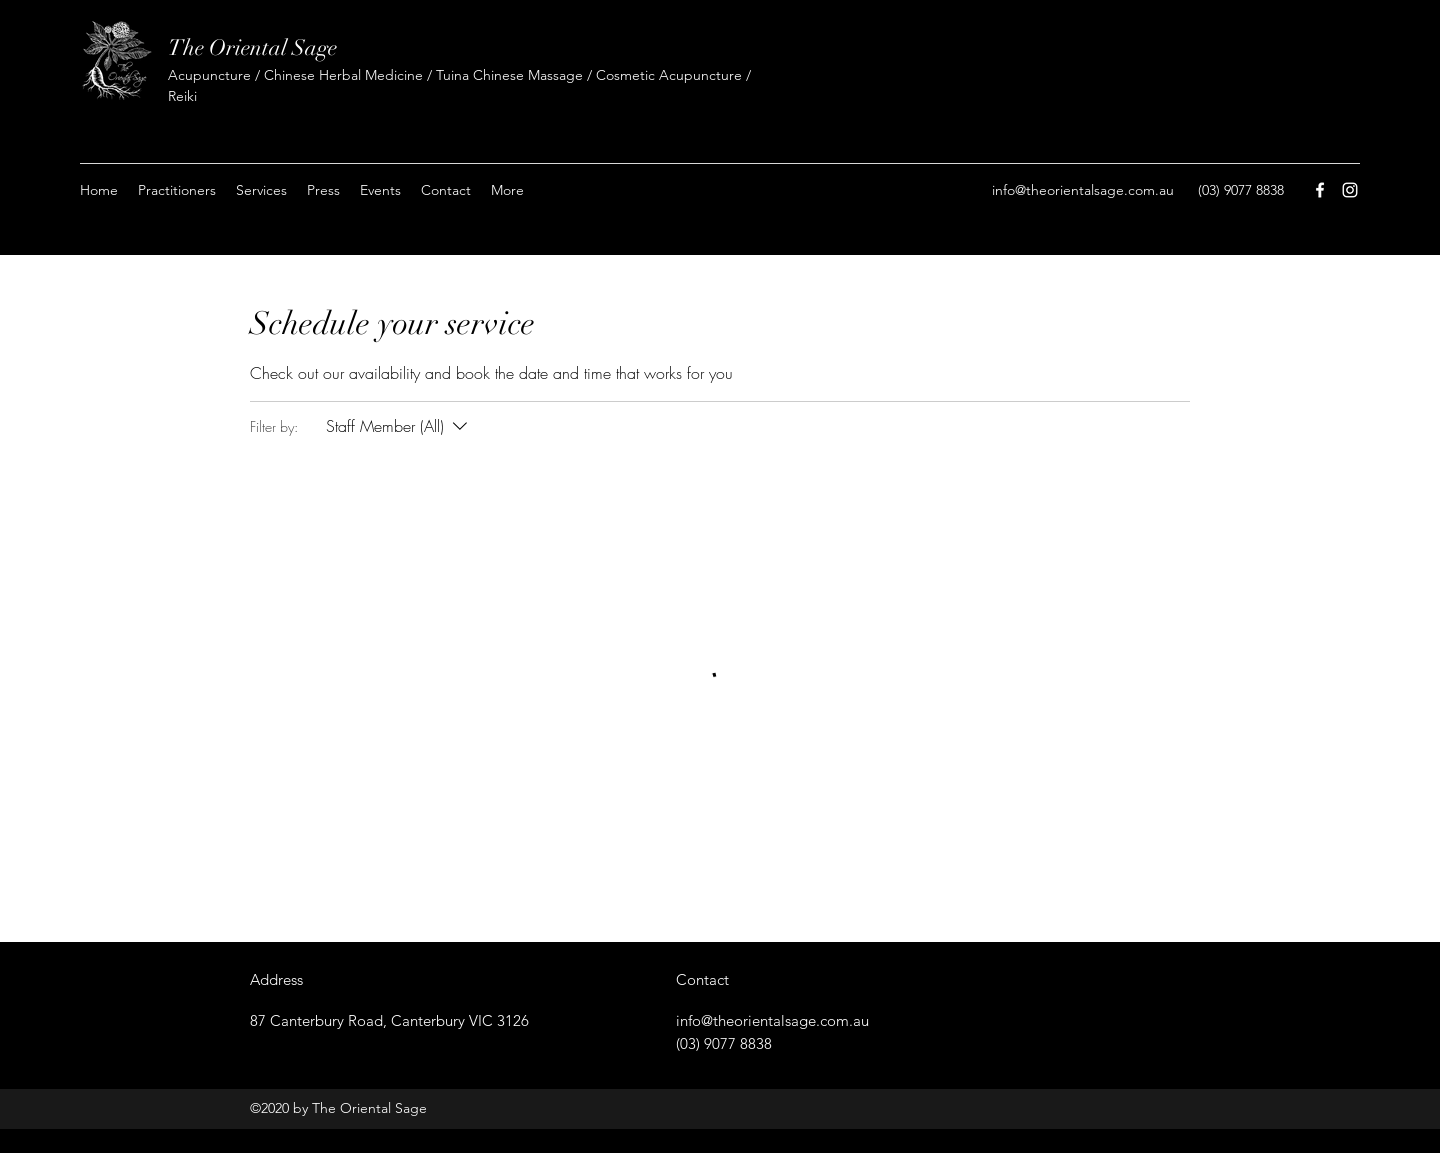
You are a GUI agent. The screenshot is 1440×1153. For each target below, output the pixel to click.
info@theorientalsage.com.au (1083, 190)
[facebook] (1320, 190)
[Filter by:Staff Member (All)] (399, 426)
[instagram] (1350, 190)
